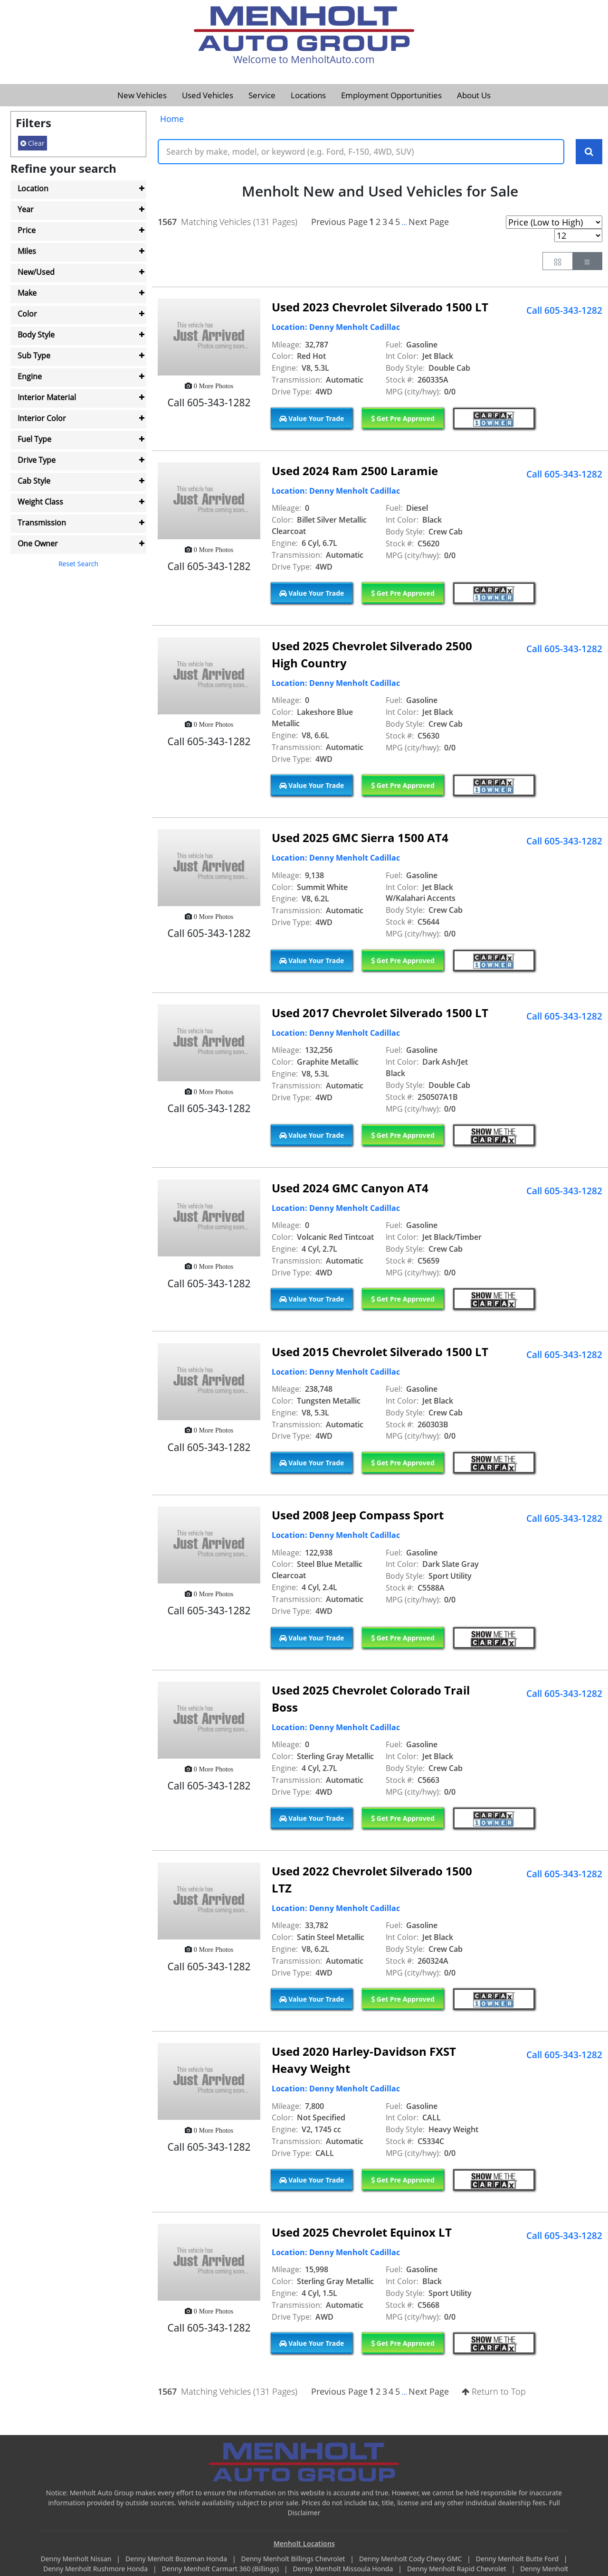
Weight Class (40, 501)
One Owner (38, 543)
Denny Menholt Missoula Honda (344, 2568)
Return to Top (494, 2392)
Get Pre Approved (403, 418)
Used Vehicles (207, 95)
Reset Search (78, 563)
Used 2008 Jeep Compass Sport (358, 1515)
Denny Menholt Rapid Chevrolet (457, 2568)
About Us (474, 95)
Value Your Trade (311, 418)
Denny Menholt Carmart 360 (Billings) (221, 2568)
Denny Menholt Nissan (76, 2558)
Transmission (42, 522)
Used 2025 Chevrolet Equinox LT (362, 2232)
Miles (27, 251)
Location (33, 188)
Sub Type (34, 355)
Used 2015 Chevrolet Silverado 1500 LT (380, 1351)
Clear (32, 143)
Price (27, 230)
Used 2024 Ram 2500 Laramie (355, 471)
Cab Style (34, 481)
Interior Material (47, 397)
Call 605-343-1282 (564, 310)
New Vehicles (142, 95)
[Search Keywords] (589, 152)
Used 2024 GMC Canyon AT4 (350, 1188)
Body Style (36, 334)
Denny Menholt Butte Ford (518, 2558)
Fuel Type (34, 439)
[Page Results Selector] (578, 235)
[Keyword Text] (361, 152)
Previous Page (339, 221)
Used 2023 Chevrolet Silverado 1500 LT (380, 307)
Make (27, 293)
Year (26, 209)
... (404, 222)
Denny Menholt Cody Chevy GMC (411, 2558)
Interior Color (42, 418)
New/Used (36, 272)
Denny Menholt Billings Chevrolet (294, 2558)
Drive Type (37, 460)
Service (262, 95)
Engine (30, 376)
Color (27, 314)
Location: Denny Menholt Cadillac (336, 327)
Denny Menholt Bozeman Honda (177, 2558)
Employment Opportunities (391, 95)
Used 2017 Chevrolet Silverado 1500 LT (380, 1013)
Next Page (428, 221)
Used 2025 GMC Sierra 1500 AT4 (360, 838)
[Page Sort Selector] (554, 222)
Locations (308, 95)
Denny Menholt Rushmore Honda (96, 2568)
